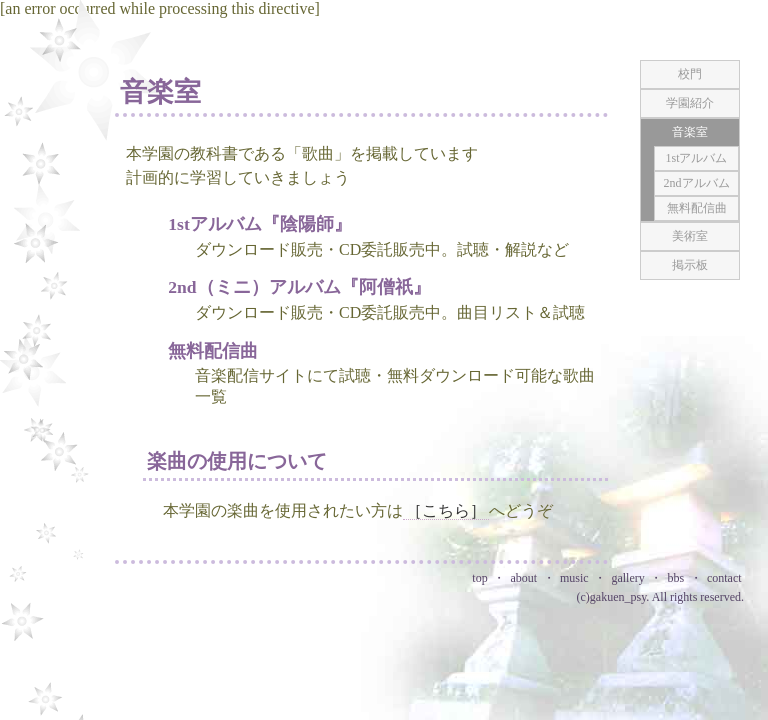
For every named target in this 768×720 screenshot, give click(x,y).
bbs (676, 578)
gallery (627, 578)
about (523, 578)
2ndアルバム (697, 183)
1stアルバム (696, 158)
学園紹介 (690, 103)
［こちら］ (446, 510)
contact (724, 578)
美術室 (690, 236)
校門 (690, 74)
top (479, 578)
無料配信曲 (213, 351)
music (574, 578)
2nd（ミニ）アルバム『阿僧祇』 (299, 287)
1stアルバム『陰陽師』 (260, 224)
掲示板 (690, 265)
